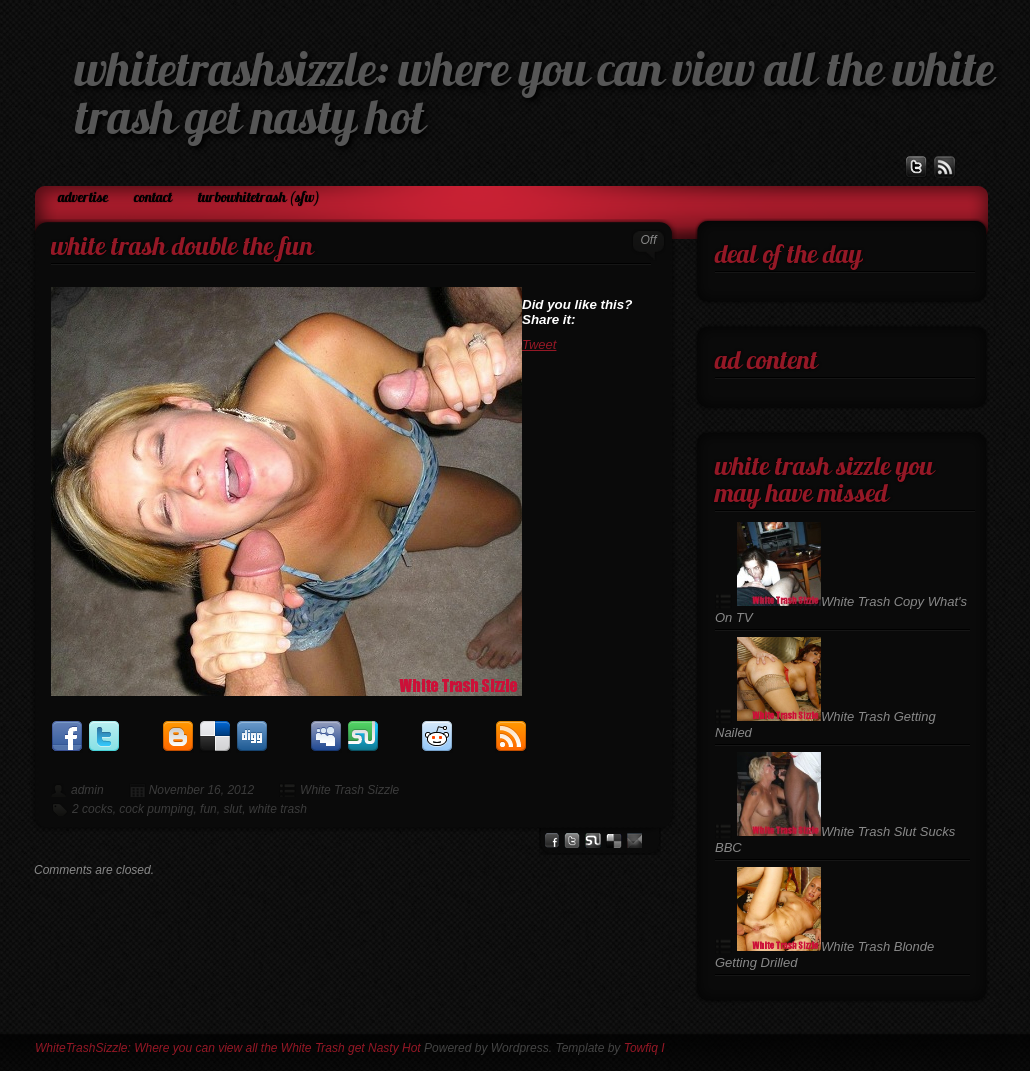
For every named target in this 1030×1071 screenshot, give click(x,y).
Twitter (572, 840)
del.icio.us (614, 840)
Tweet (539, 344)
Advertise (83, 198)
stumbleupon (593, 840)
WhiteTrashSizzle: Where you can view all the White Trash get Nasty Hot (228, 1048)
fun (208, 809)
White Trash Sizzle (349, 790)
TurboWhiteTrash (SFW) (259, 198)
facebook (551, 840)
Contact (153, 198)
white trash (278, 809)
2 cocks (92, 809)
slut (232, 809)
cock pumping (156, 809)
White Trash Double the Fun (182, 248)
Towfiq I (644, 1048)
